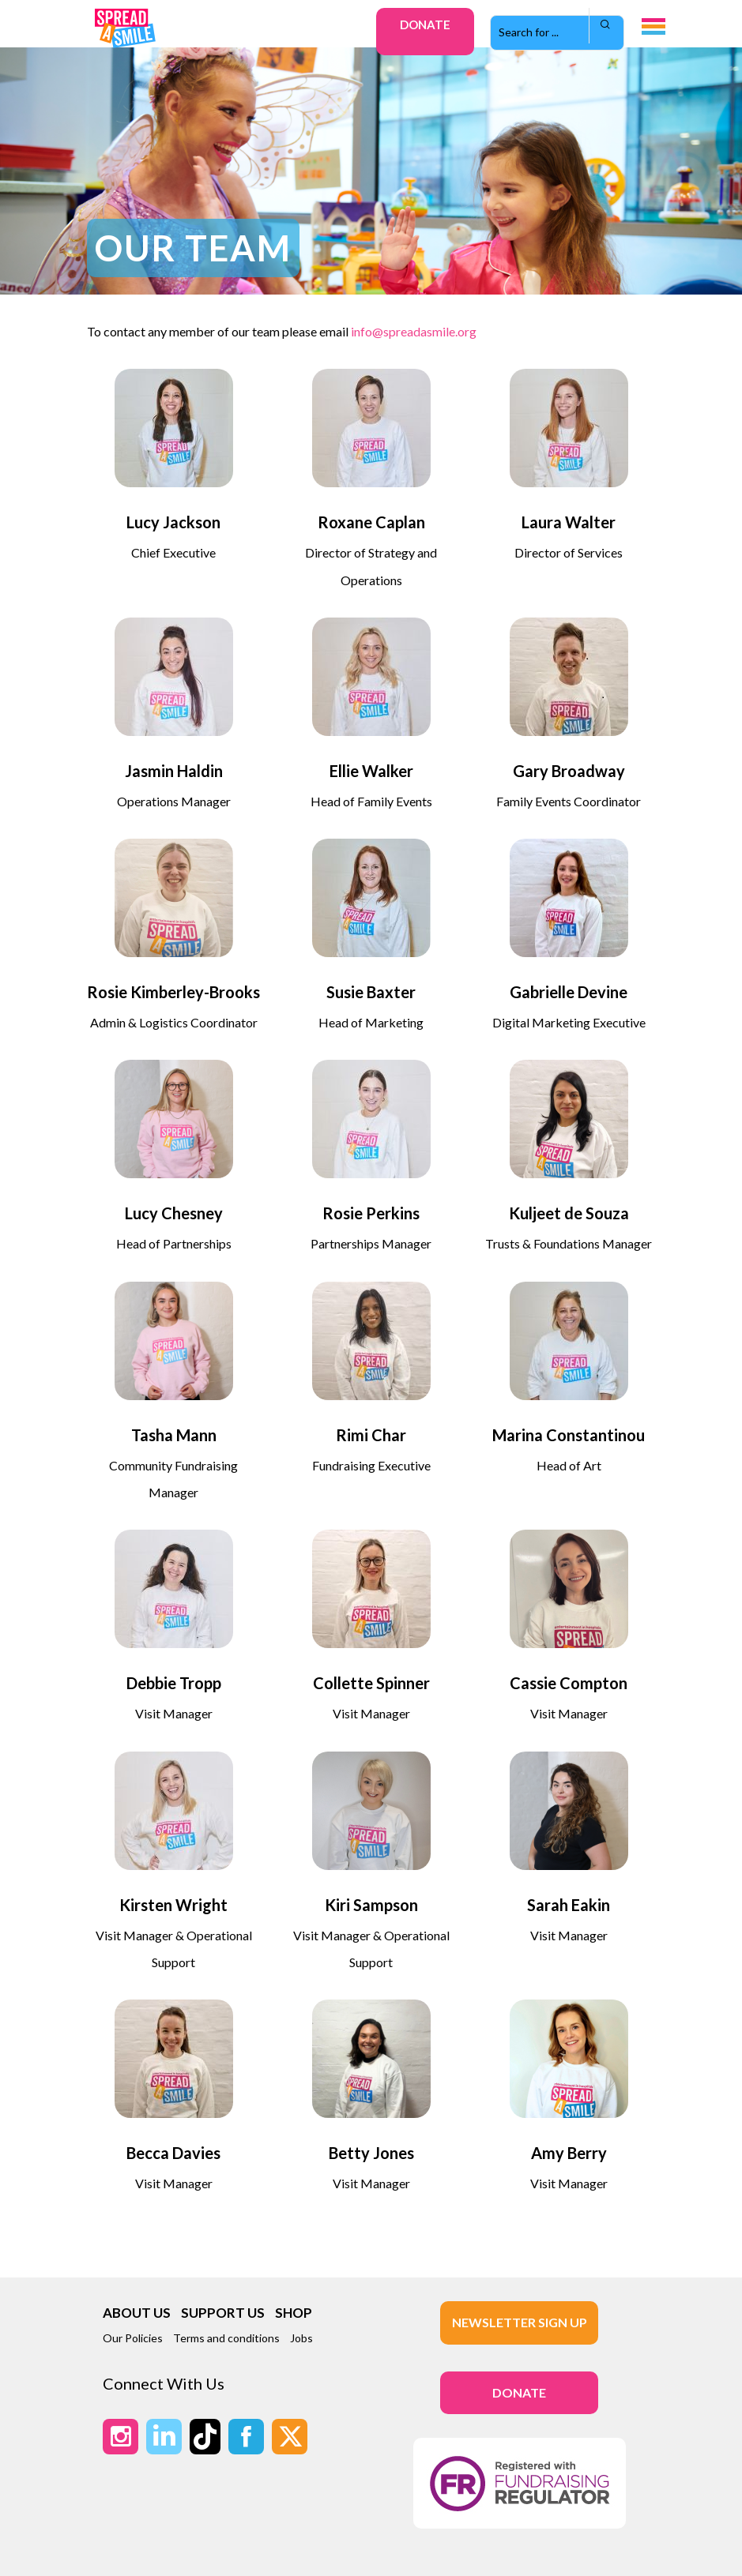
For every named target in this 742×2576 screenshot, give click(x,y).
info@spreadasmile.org (413, 331)
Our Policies (133, 2338)
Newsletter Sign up (519, 2322)
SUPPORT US (223, 2312)
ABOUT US (137, 2312)
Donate (425, 24)
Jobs (301, 2338)
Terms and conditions (226, 2338)
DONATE (519, 2392)
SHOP (293, 2312)
